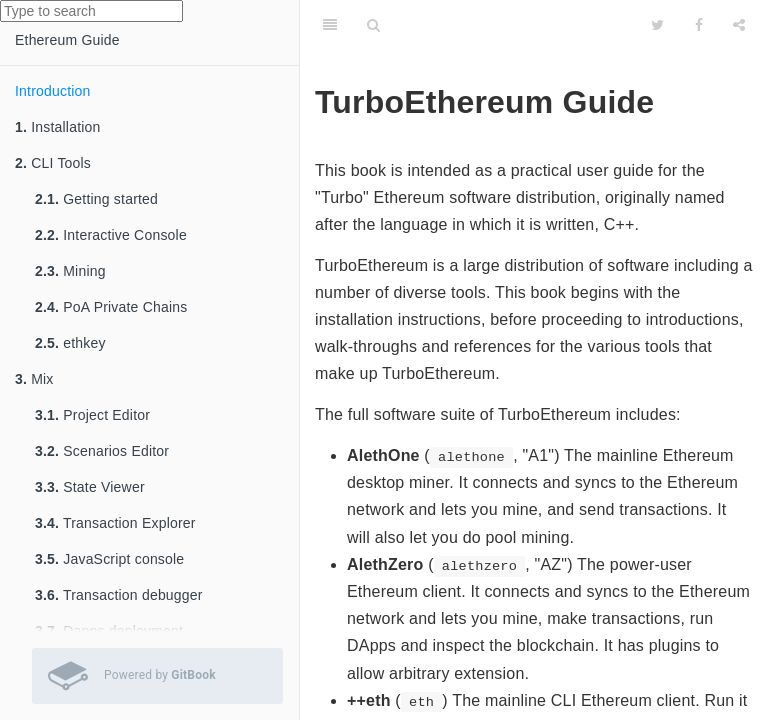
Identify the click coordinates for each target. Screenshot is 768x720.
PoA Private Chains (111, 307)
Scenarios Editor (102, 451)
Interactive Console (111, 235)
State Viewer (90, 487)
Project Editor (92, 415)
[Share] (739, 25)
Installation (58, 127)
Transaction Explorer (115, 523)
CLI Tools (53, 163)
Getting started (96, 199)
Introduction (53, 91)
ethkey (70, 343)
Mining (70, 271)
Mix (34, 379)
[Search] (373, 25)
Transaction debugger (119, 595)
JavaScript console (109, 559)
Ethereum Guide (67, 40)
